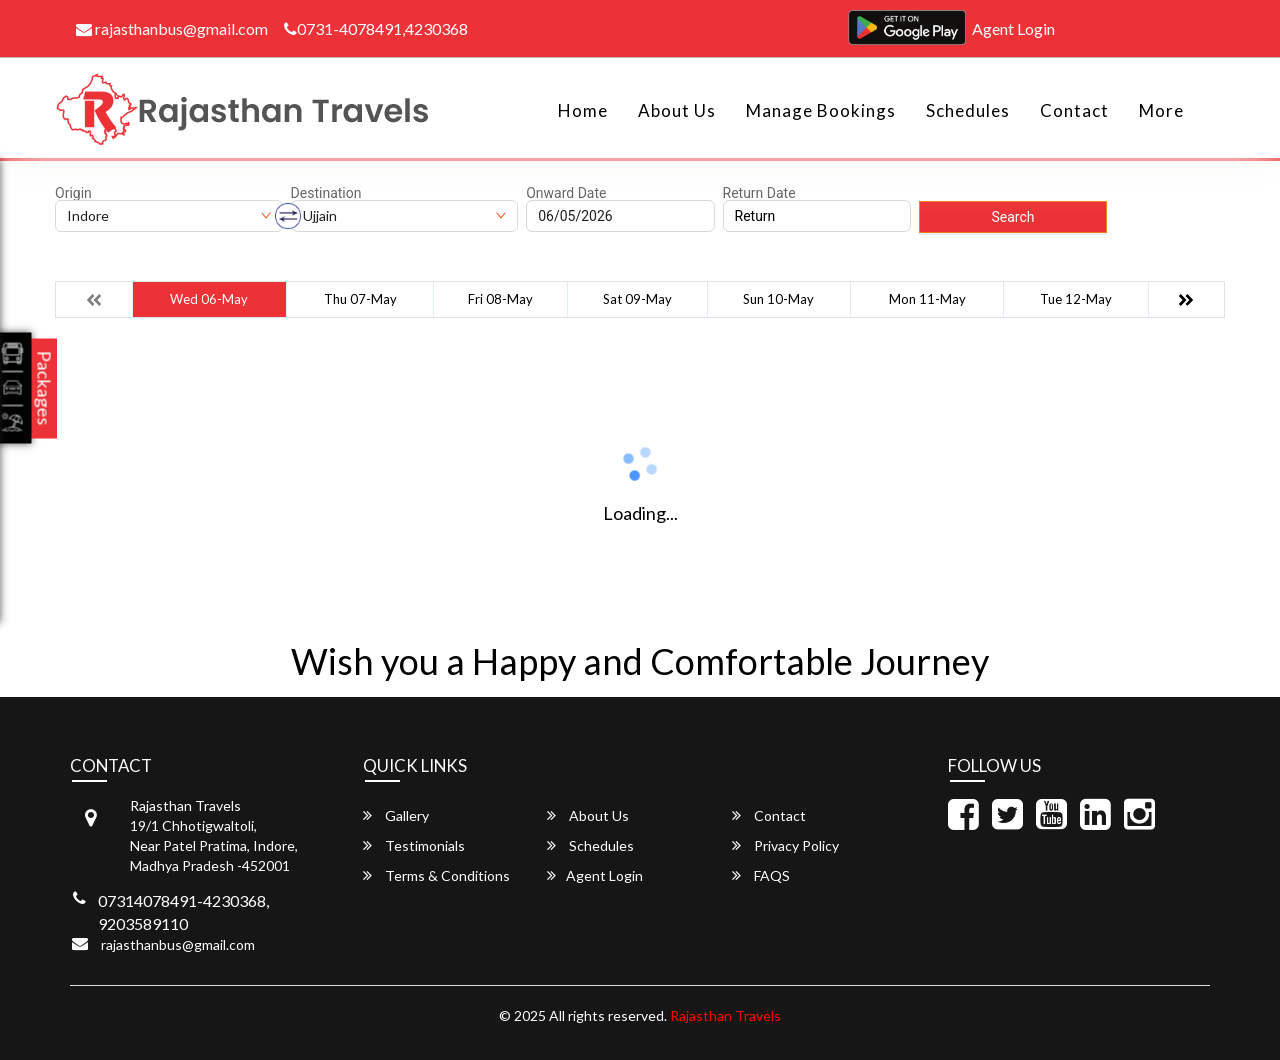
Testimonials (414, 845)
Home (583, 110)
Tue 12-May (1076, 299)
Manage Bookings (821, 110)
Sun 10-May (778, 299)
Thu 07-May (360, 299)
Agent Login (1013, 28)
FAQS (761, 875)
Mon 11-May (927, 299)
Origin (73, 193)
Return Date (759, 193)
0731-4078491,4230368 (376, 28)
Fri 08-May (500, 299)
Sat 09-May (637, 299)
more (1161, 110)
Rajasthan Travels (725, 1015)
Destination (326, 193)
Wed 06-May (209, 299)
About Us (677, 110)
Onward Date (566, 193)
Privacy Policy (785, 845)
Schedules (968, 110)
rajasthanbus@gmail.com (172, 28)
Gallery (396, 815)
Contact (1074, 110)
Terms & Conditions (436, 875)
